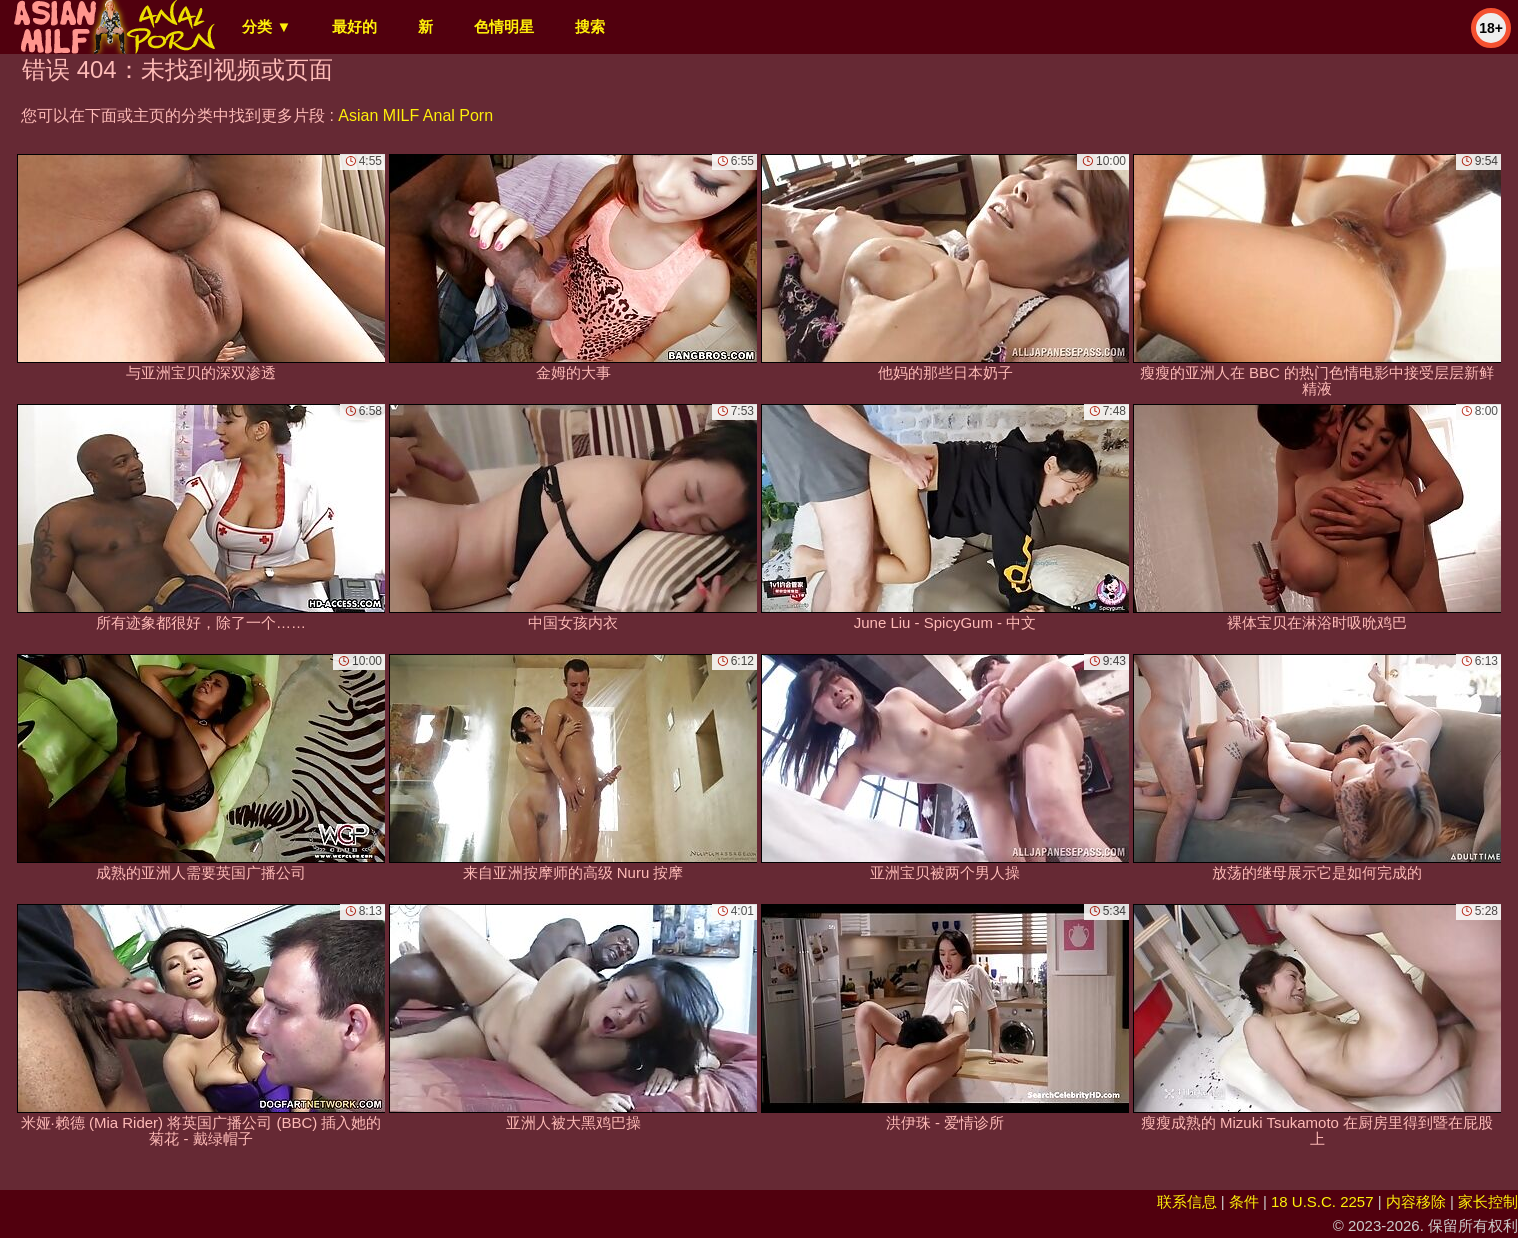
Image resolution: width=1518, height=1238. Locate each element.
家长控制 (1488, 1201)
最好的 (354, 26)
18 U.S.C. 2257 (1322, 1201)
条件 (1244, 1201)
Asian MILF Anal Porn (415, 115)
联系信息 (1187, 1201)
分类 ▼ (266, 26)
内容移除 (1416, 1201)
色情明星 (504, 26)
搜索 (590, 26)
